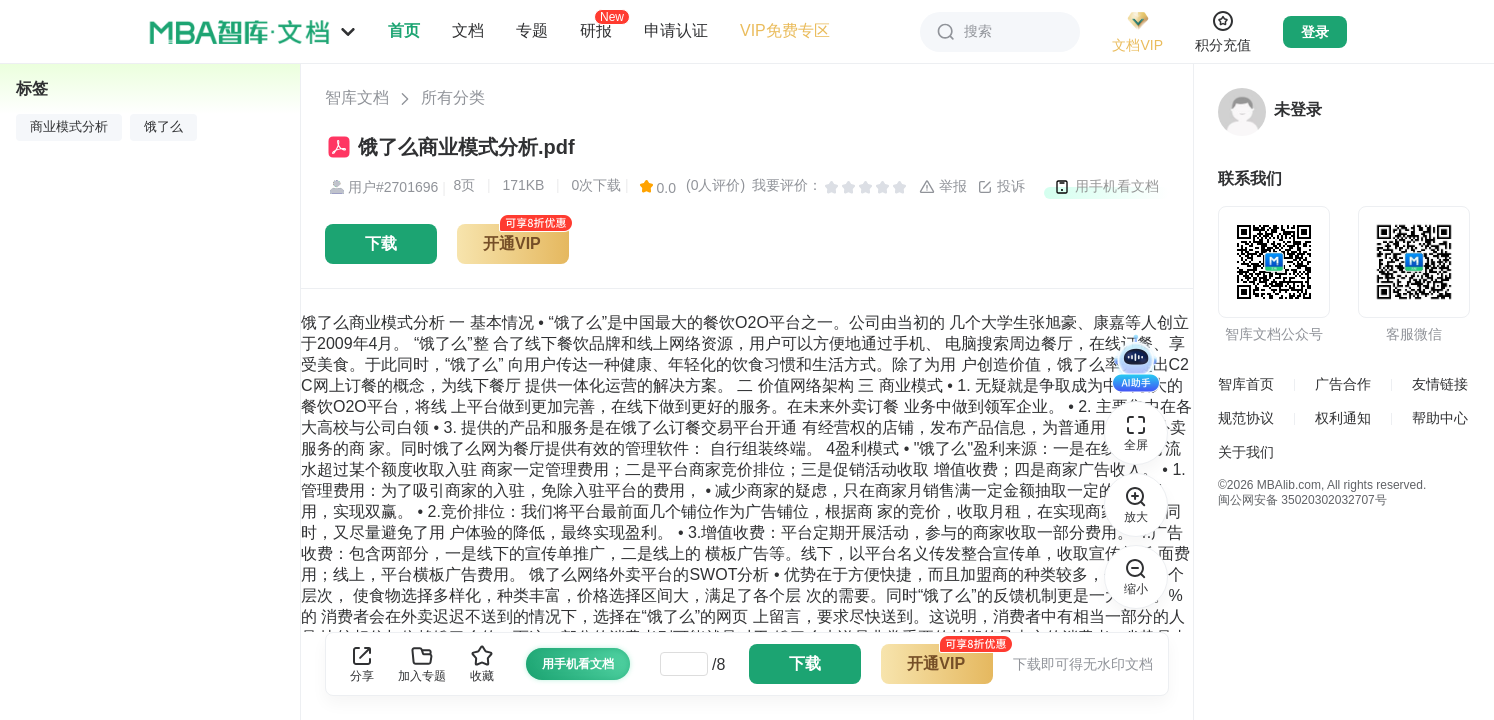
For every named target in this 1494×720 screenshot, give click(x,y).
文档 (468, 30)
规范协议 (1246, 418)
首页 (404, 30)
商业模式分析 (69, 127)
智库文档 (357, 97)
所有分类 (453, 97)
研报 (596, 30)
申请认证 (676, 30)
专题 (532, 30)
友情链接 (1440, 384)
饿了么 (163, 127)
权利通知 (1343, 418)
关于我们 (1246, 452)
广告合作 (1343, 384)
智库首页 (1246, 384)
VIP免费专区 (785, 30)
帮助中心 (1440, 418)
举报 (943, 187)
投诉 (1001, 187)
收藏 (482, 663)
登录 (1315, 32)
